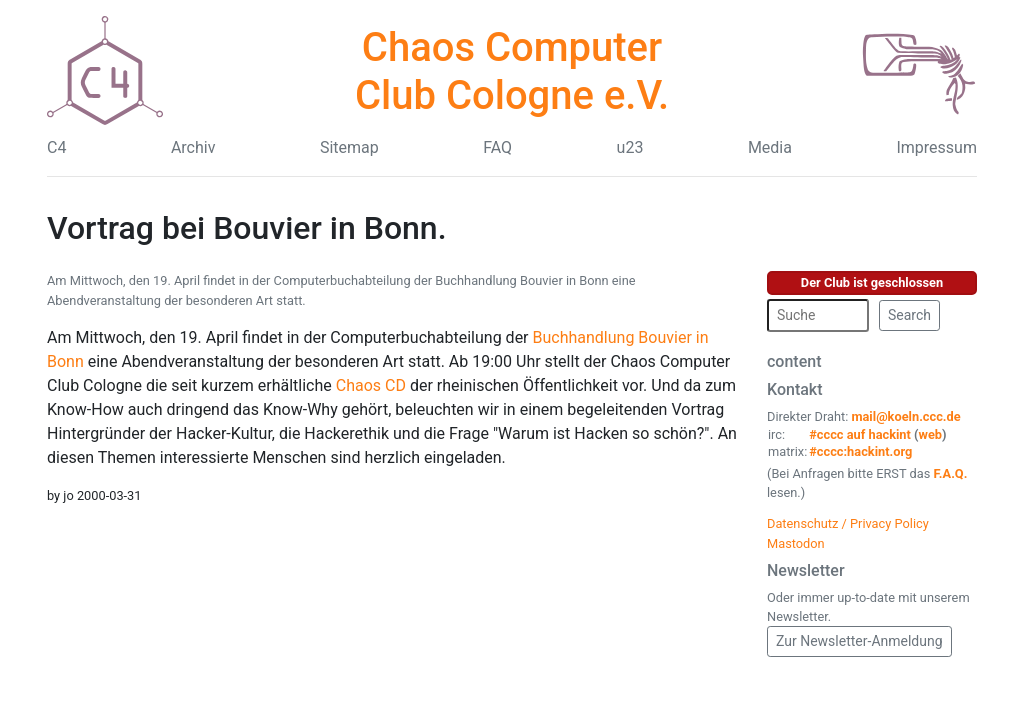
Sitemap (349, 147)
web (931, 434)
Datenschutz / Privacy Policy (848, 523)
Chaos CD (371, 385)
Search (909, 315)
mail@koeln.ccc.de (905, 416)
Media (770, 147)
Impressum (936, 147)
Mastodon (796, 543)
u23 (630, 147)
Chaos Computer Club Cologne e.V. (512, 71)
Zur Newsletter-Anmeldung (859, 641)
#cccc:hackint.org (860, 451)
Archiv (193, 147)
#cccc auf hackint (860, 434)
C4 (56, 147)
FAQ (497, 147)
